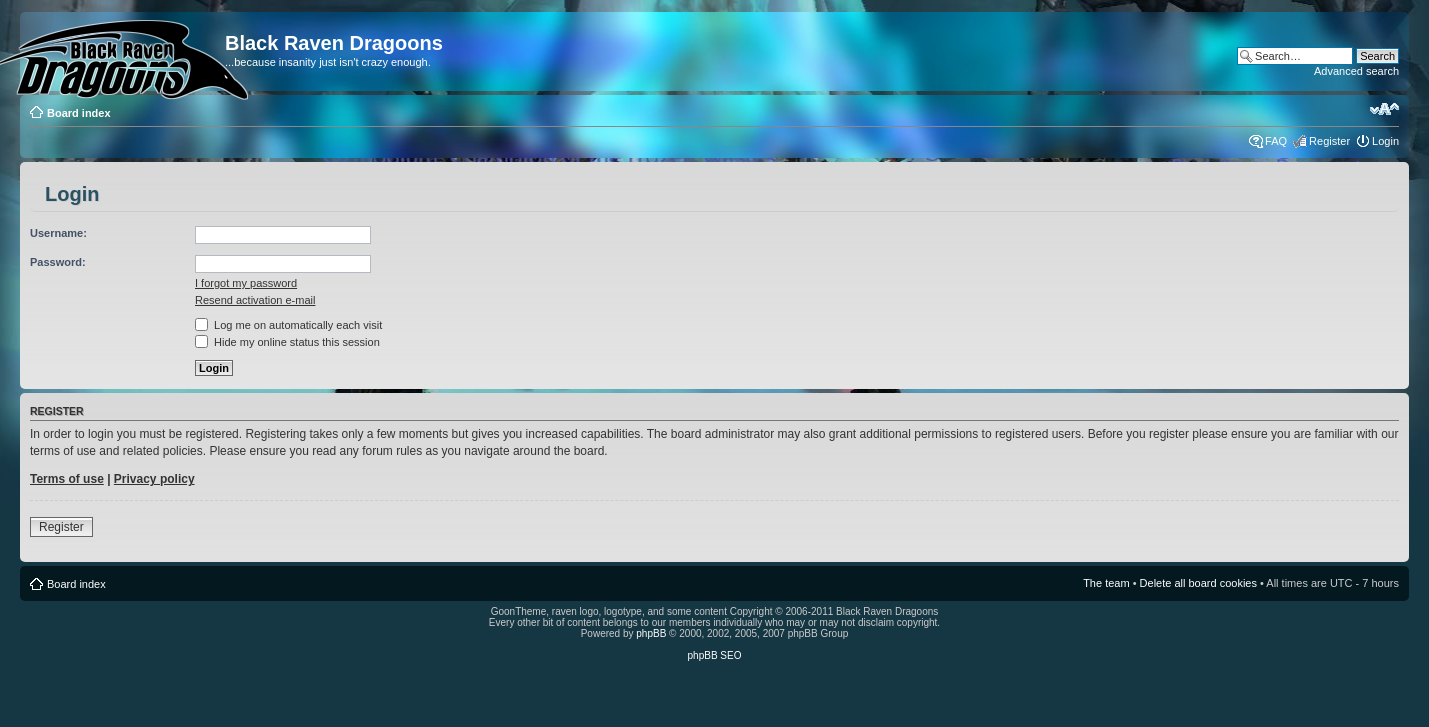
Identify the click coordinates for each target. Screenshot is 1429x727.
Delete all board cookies (1198, 583)
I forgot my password (246, 283)
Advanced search (1356, 71)
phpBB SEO (715, 655)
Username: (58, 233)
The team (1106, 583)
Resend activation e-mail (255, 300)
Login (1385, 141)
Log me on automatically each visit (288, 325)
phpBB (651, 633)
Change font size (1384, 109)
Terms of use (67, 479)
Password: (58, 262)
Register (1329, 141)
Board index (79, 113)
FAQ (1276, 141)
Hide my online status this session (287, 342)
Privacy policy (154, 479)
